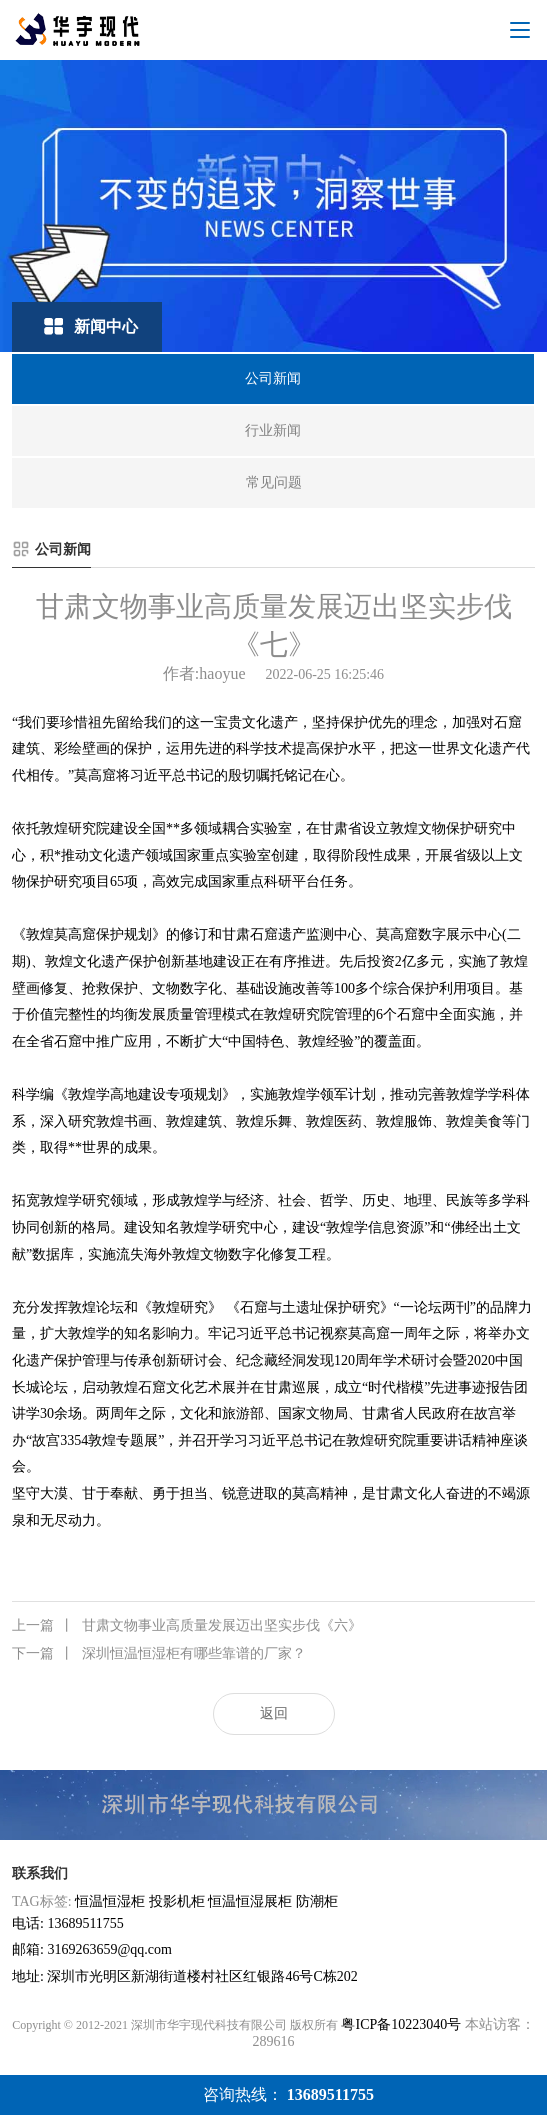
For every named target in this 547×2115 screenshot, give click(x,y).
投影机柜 (177, 1901)
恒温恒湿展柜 (250, 1901)
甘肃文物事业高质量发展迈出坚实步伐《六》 (187, 1626)
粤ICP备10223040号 (401, 2024)
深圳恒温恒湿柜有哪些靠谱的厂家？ (159, 1654)
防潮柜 (317, 1901)
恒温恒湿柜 (110, 1901)
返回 (274, 1713)
